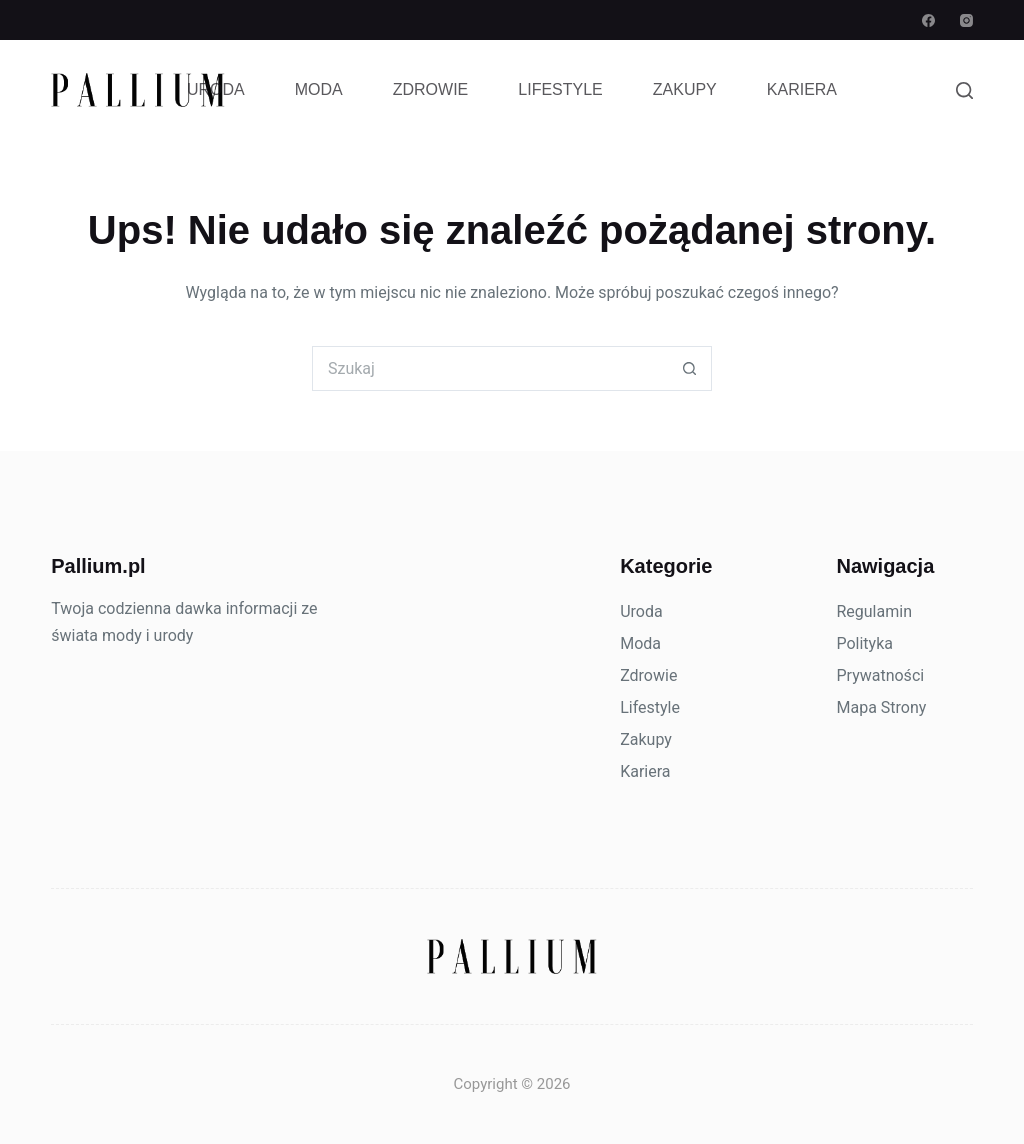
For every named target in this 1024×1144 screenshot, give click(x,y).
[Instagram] (966, 20)
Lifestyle (560, 89)
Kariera (802, 89)
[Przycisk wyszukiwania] (689, 368)
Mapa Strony (881, 707)
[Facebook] (928, 20)
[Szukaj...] (489, 368)
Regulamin (874, 611)
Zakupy (685, 89)
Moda (319, 89)
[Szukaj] (964, 90)
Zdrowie (431, 89)
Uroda (216, 89)
